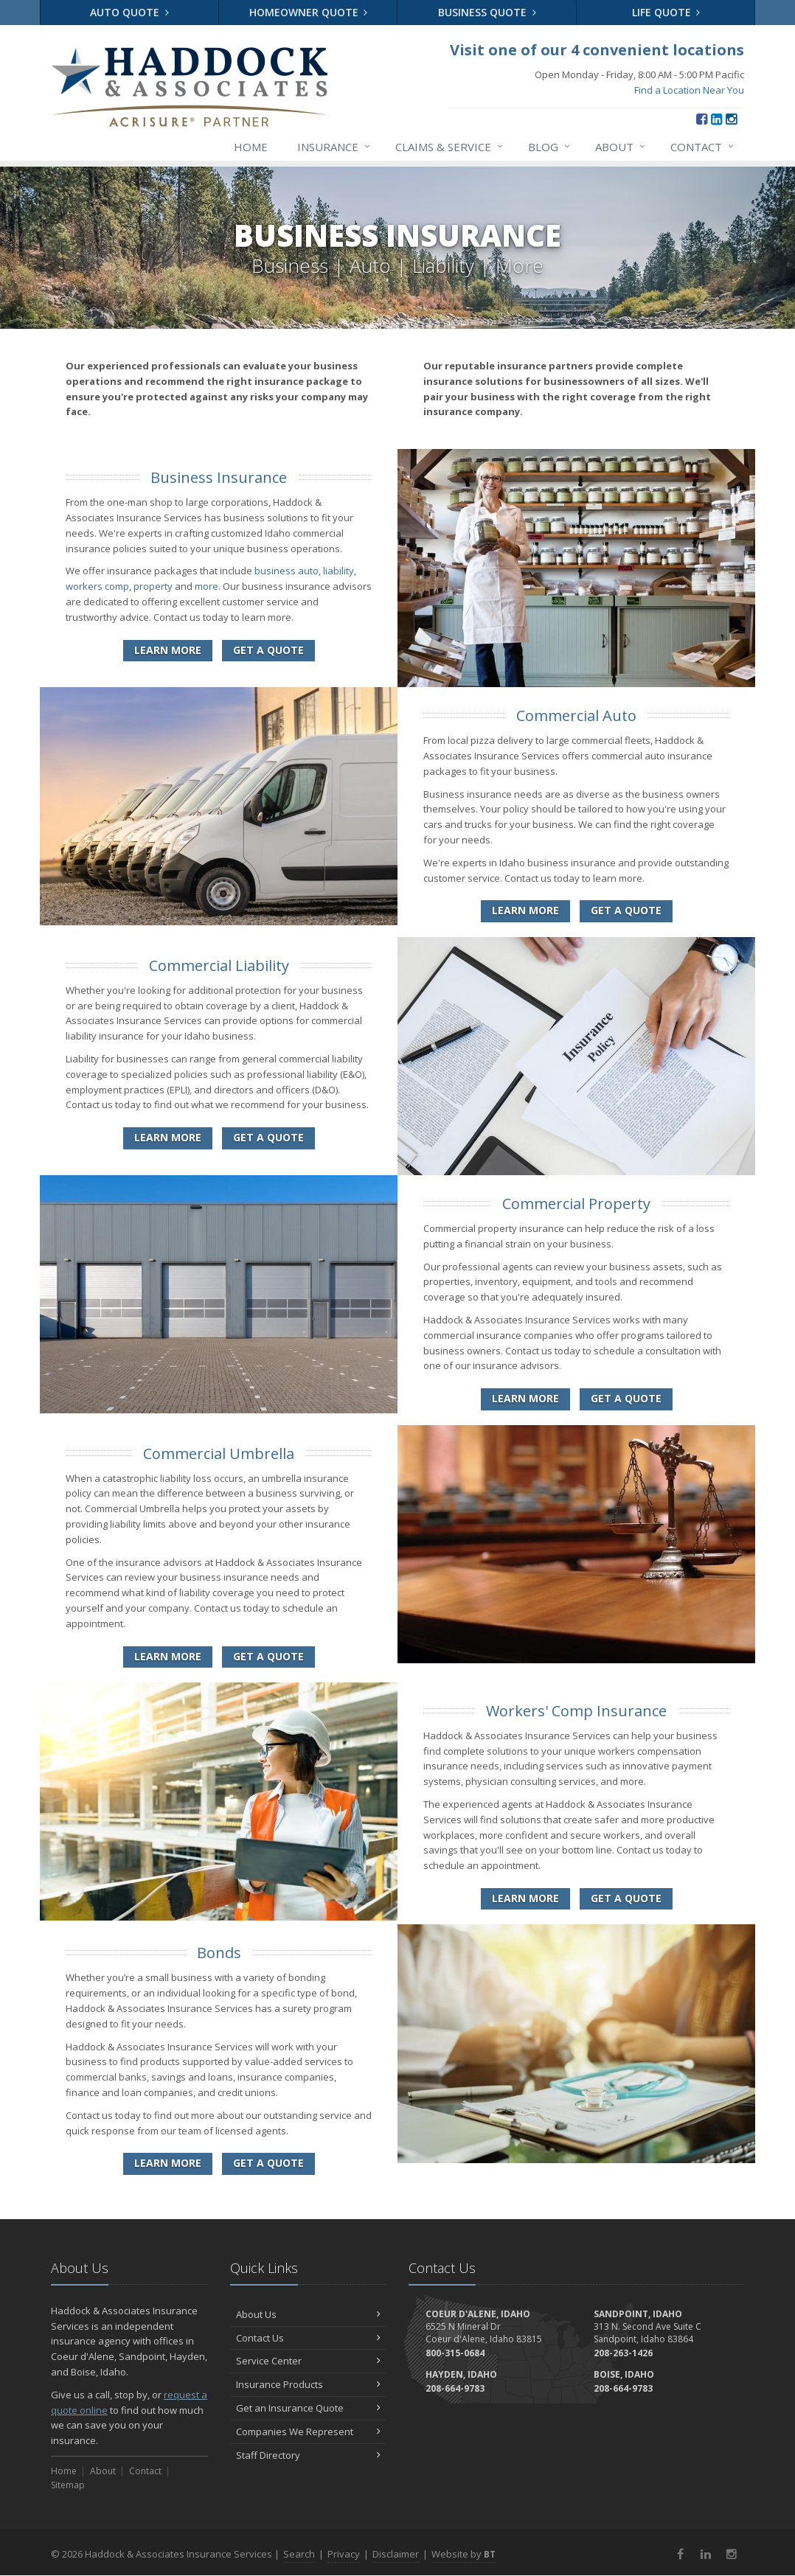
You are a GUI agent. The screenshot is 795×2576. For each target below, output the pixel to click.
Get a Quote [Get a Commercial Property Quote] (626, 1398)
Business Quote (487, 12)
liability (338, 570)
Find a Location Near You (689, 90)
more (206, 586)
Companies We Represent (308, 2431)
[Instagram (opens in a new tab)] (731, 119)
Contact (702, 147)
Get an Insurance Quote (308, 2408)
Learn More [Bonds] (167, 2163)
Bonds (219, 1953)
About (621, 147)
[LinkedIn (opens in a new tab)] (716, 119)
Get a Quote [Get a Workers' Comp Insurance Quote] (626, 1898)
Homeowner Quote (308, 12)
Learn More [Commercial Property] (525, 1398)
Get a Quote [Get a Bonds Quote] (268, 2163)
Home (251, 146)
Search (299, 2554)
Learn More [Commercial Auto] (525, 910)
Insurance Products (308, 2384)
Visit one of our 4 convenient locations (597, 50)
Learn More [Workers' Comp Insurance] (525, 1898)
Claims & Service (449, 147)
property (153, 586)
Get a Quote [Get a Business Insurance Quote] (268, 650)
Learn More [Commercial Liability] (167, 1137)
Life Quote (666, 12)
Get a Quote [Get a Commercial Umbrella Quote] (268, 1656)
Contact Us (308, 2337)
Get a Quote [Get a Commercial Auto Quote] (626, 910)
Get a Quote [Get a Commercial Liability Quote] (268, 1137)
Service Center (308, 2360)
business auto (286, 570)
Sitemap (68, 2485)
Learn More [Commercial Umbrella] (167, 1656)
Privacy (343, 2554)
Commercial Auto (576, 715)
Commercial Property (576, 1204)
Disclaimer (395, 2554)
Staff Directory (308, 2455)
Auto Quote (129, 12)
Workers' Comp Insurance (576, 1711)
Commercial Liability (219, 965)
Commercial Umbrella (218, 1453)
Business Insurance (218, 477)
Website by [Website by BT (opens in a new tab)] (463, 2554)
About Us (308, 2314)
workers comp (97, 586)
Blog (550, 147)
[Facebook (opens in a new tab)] (701, 119)
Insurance (334, 147)
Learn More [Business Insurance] (167, 650)
